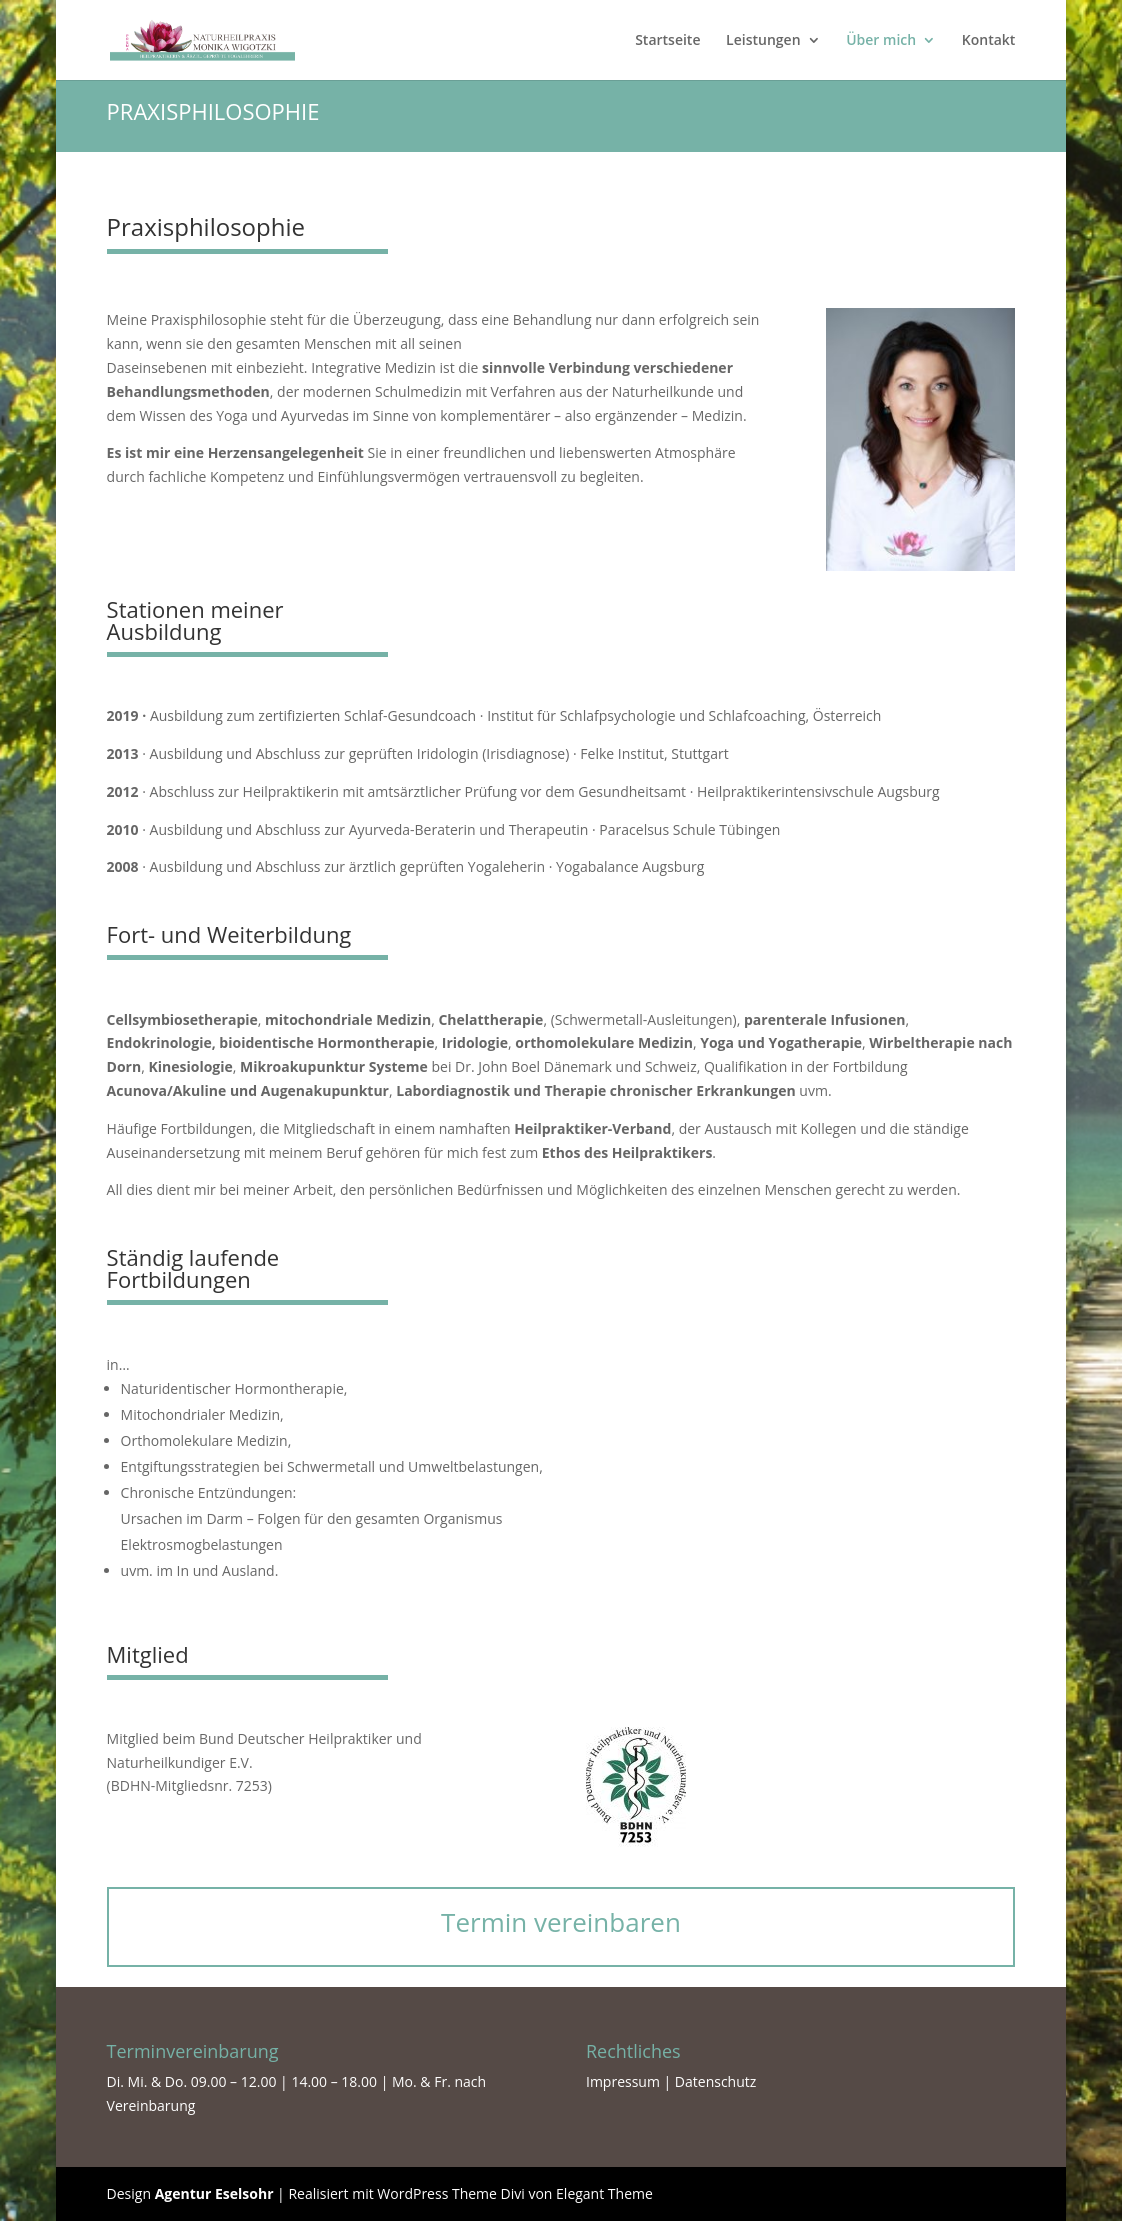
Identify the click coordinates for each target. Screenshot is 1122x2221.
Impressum (625, 2081)
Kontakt (989, 41)
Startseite (667, 41)
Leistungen (763, 41)
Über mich (881, 41)
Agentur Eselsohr (214, 2193)
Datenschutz (715, 2081)
